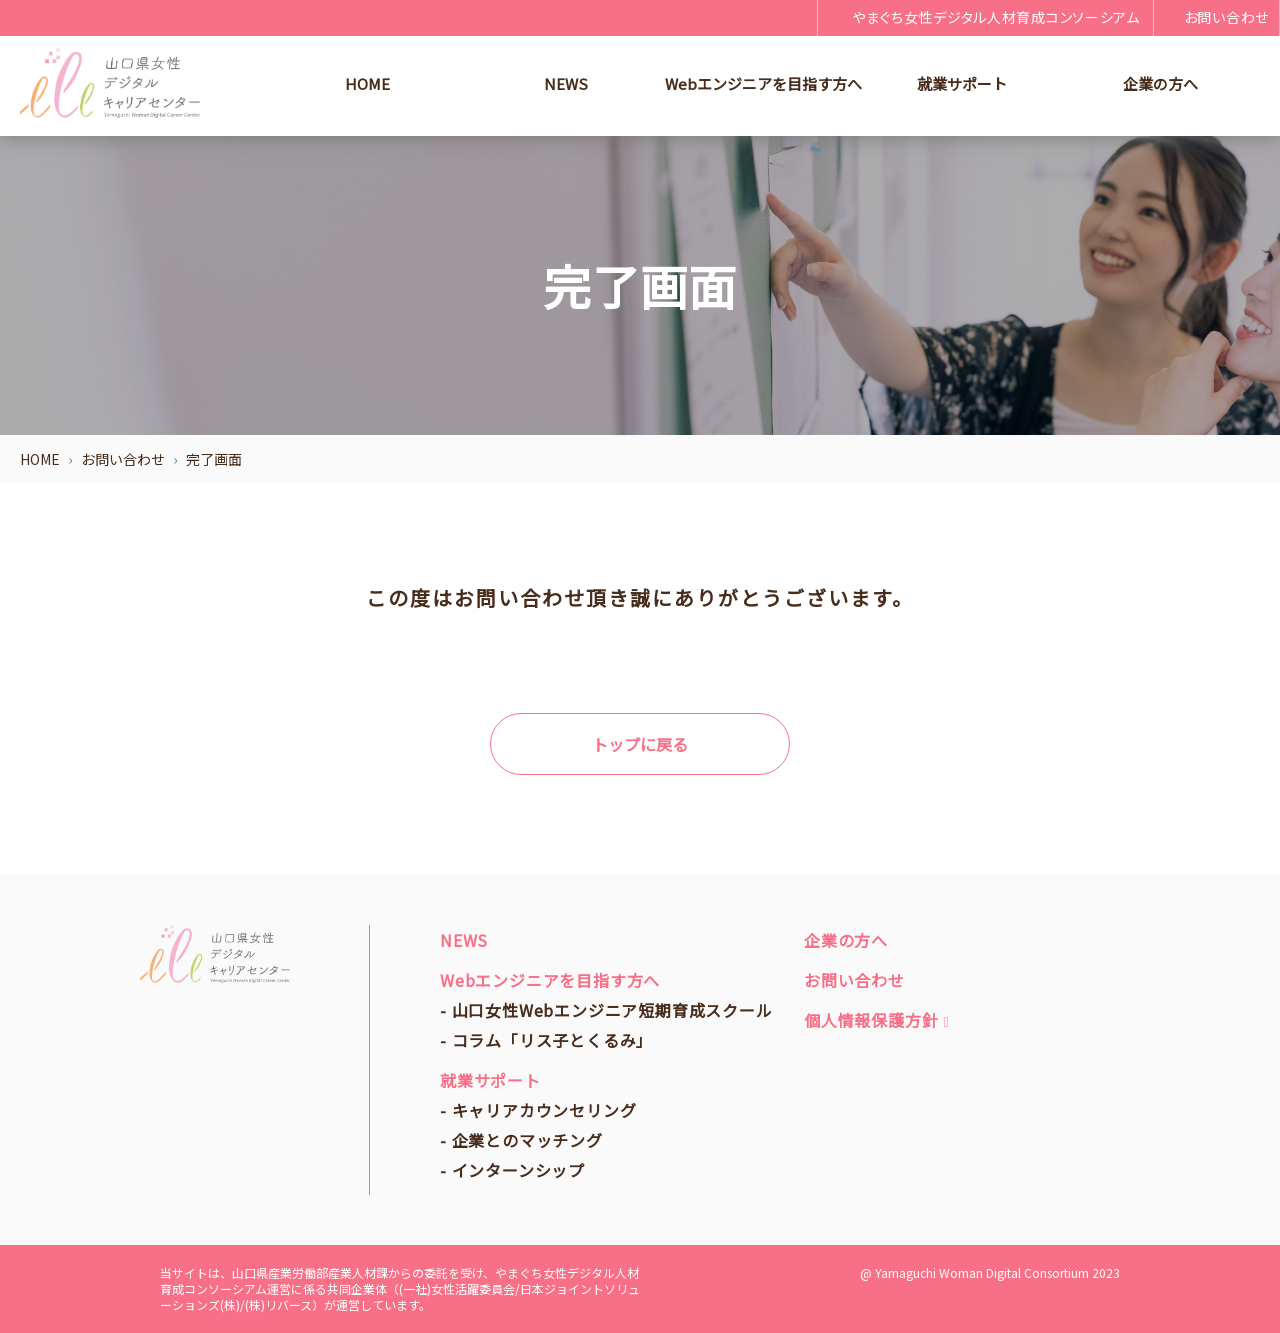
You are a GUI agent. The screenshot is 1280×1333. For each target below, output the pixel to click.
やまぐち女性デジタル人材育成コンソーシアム (983, 17)
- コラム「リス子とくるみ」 (546, 1040)
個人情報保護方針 (876, 1020)
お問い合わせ (1216, 17)
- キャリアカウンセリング (538, 1110)
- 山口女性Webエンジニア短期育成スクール (606, 1010)
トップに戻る (640, 744)
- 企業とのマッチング (521, 1140)
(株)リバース (278, 1304)
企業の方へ (1160, 84)
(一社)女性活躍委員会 (457, 1288)
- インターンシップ (512, 1170)
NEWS (566, 84)
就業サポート (962, 84)
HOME (367, 84)
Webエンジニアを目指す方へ (763, 84)
